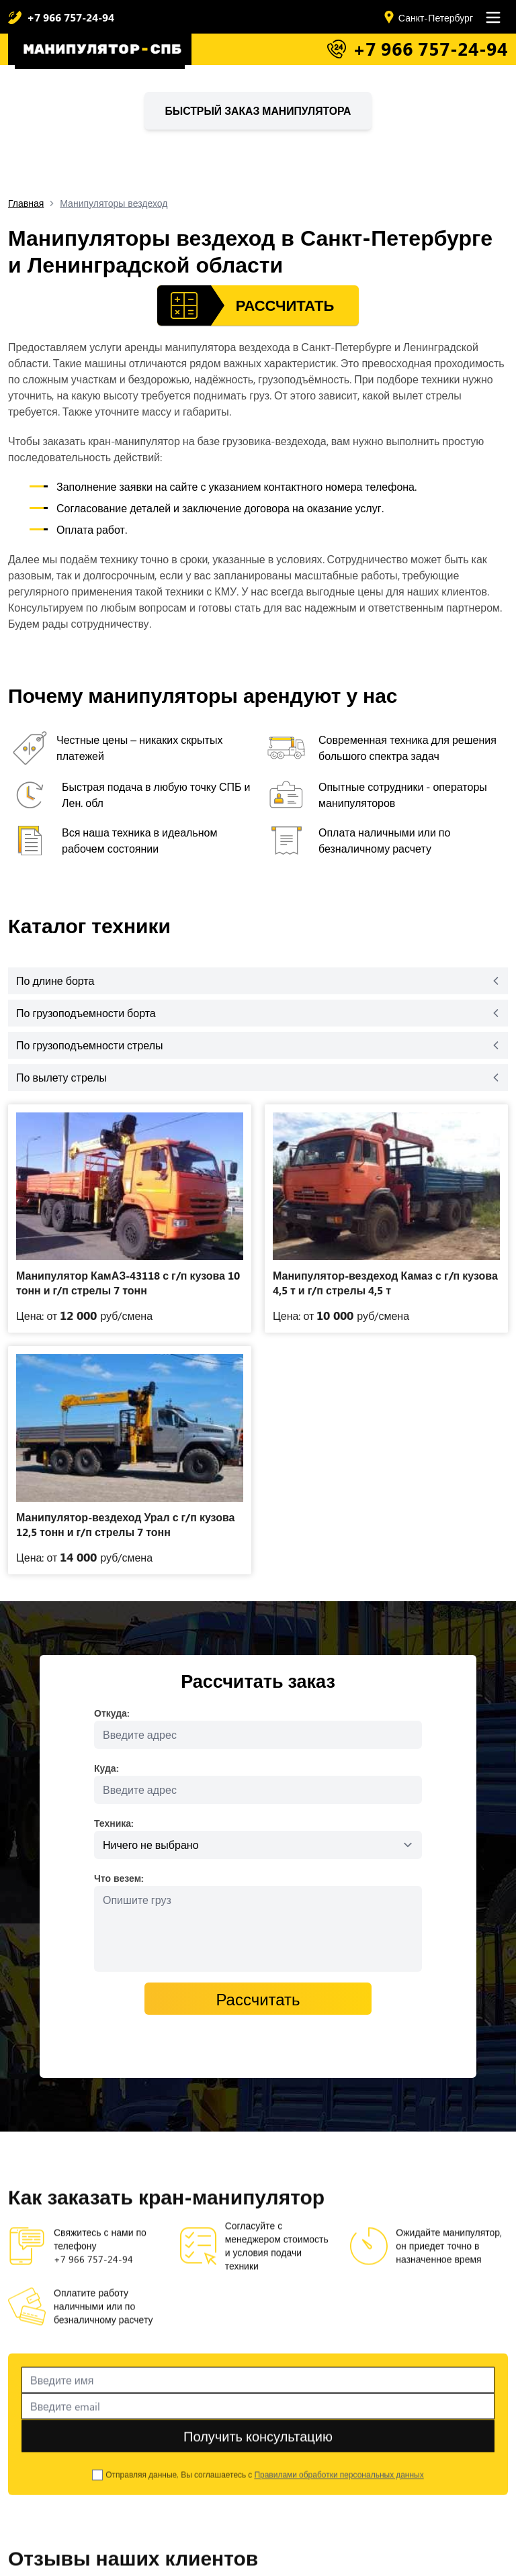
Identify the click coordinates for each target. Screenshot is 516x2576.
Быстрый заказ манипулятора (258, 110)
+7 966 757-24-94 (70, 17)
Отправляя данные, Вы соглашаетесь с (264, 2495)
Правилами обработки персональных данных (338, 2495)
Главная (26, 203)
